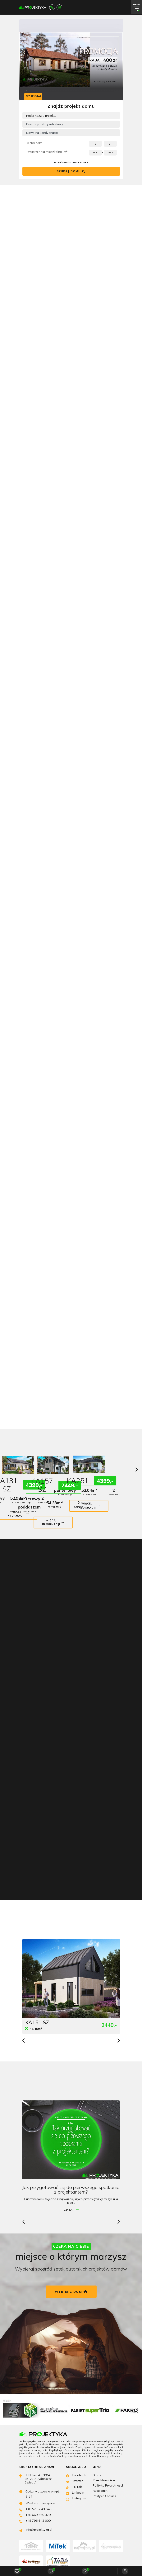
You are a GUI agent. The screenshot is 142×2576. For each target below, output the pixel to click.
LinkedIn (75, 2492)
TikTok (74, 2486)
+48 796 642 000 (35, 2520)
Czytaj (71, 2209)
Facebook (76, 2475)
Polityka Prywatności (108, 2485)
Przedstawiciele (104, 2480)
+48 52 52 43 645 (51, 7)
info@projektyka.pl (59, 7)
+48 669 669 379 (35, 2514)
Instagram (76, 2498)
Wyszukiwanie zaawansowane (71, 162)
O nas (97, 2474)
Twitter (74, 2480)
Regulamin (100, 2490)
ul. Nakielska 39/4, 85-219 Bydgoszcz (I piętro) (35, 2478)
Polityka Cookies (104, 2495)
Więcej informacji (53, 1522)
